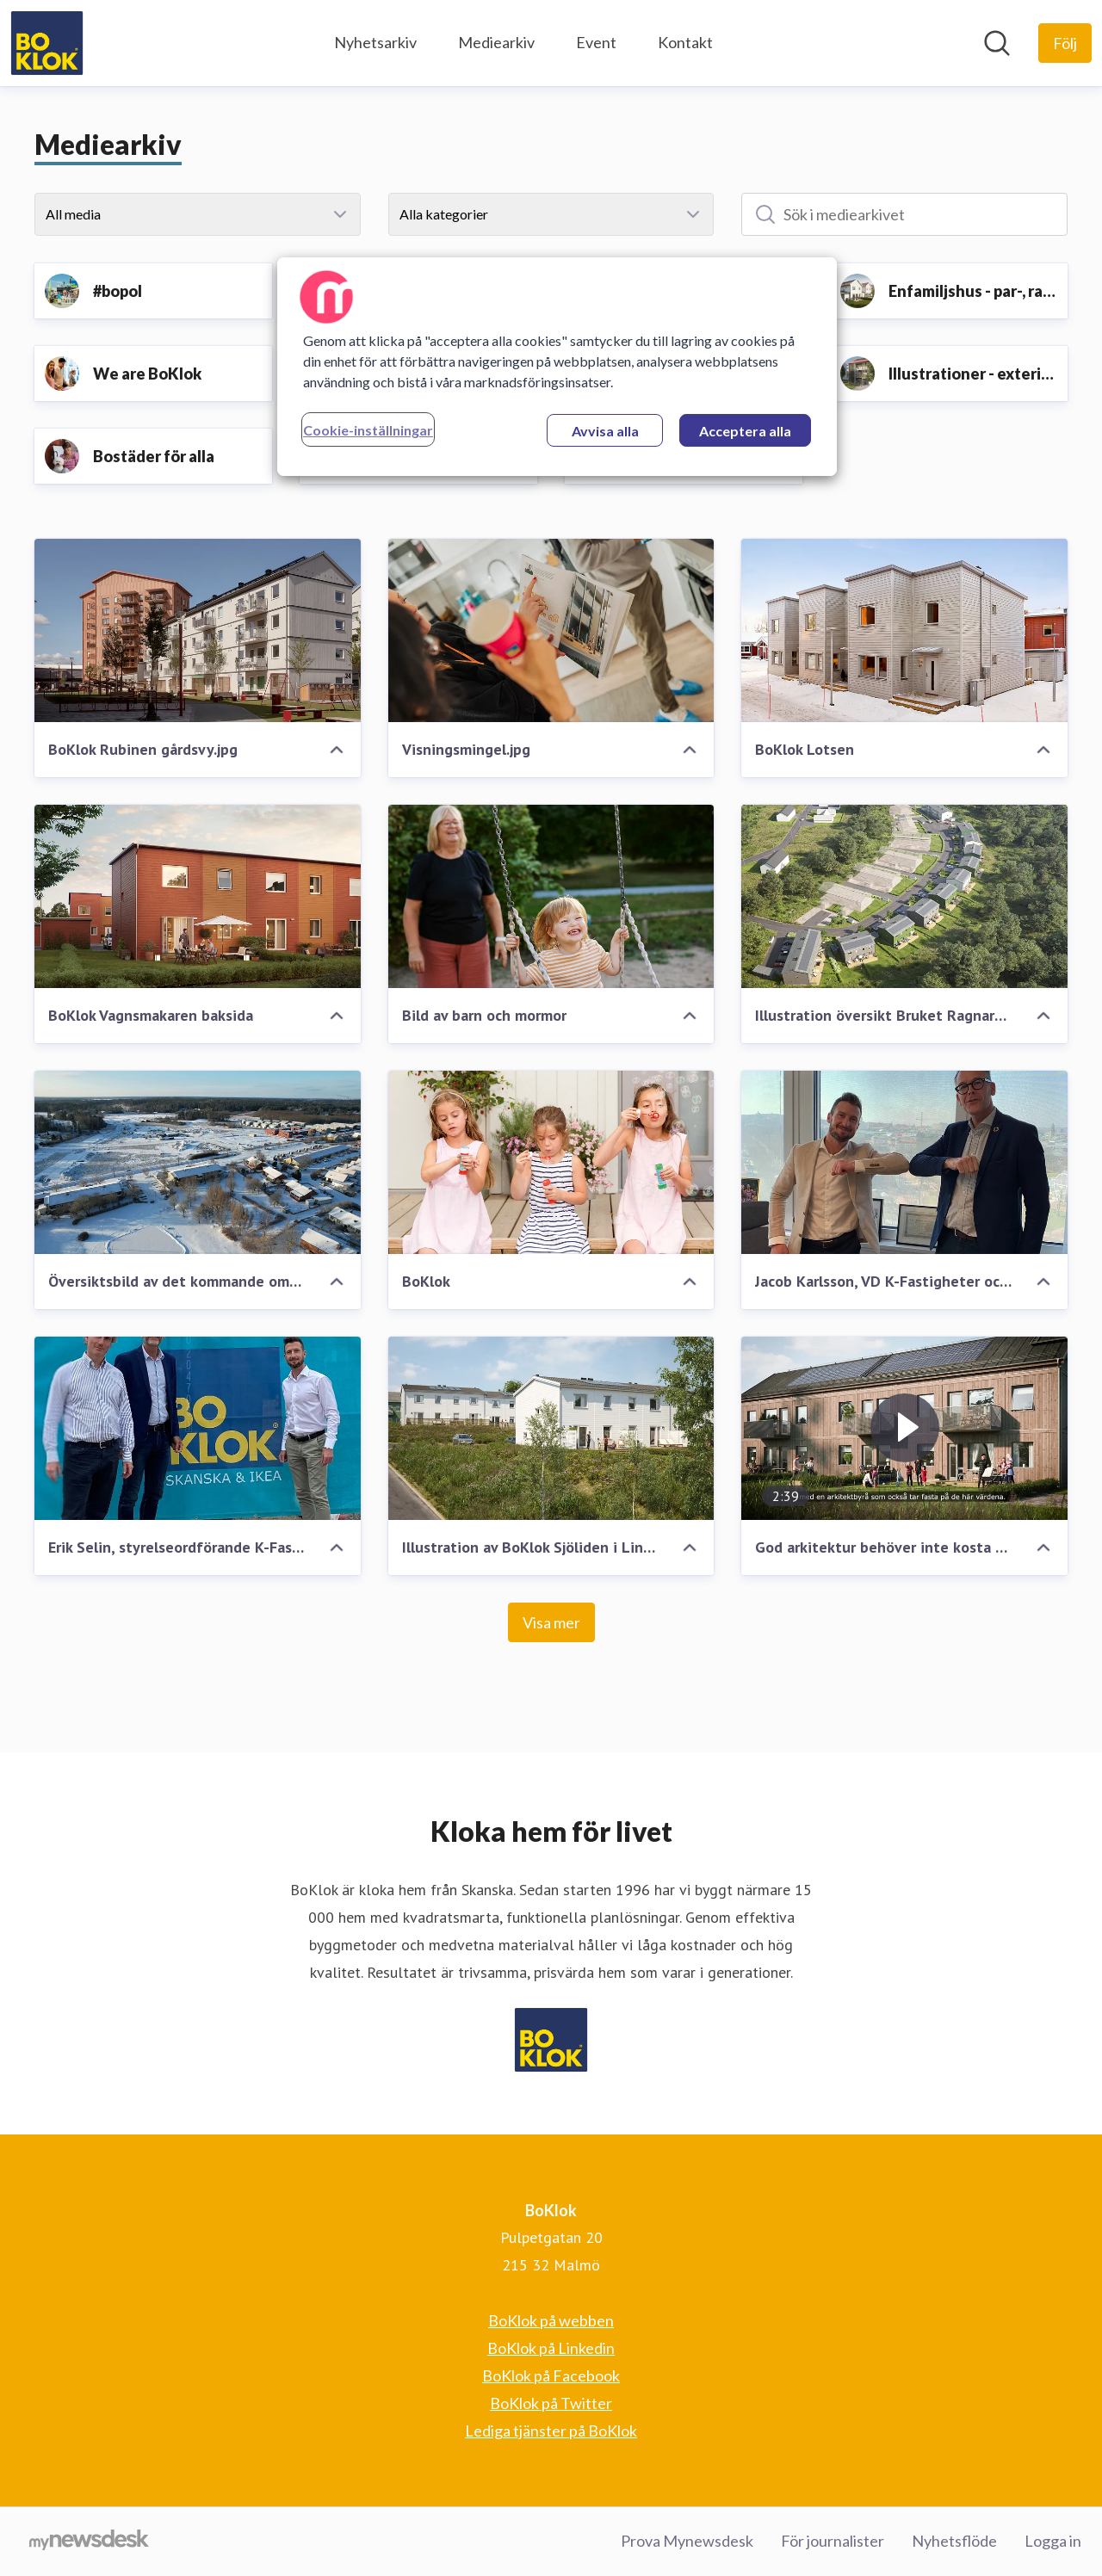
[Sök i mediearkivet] (904, 214)
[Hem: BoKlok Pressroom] (47, 43)
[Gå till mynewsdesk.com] (89, 2541)
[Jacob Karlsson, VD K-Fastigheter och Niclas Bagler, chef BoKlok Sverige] (904, 1162)
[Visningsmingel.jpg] (551, 630)
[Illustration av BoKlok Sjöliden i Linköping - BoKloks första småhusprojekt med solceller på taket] (551, 1428)
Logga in (1053, 2540)
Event (596, 42)
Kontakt (685, 42)
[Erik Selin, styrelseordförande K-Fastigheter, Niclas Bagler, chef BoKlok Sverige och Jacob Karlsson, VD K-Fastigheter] (197, 1428)
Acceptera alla (745, 431)
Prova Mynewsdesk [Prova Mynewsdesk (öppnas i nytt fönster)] (687, 2540)
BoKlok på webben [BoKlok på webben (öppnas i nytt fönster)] (551, 2320)
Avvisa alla (605, 431)
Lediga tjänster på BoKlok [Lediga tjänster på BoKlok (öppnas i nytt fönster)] (551, 2430)
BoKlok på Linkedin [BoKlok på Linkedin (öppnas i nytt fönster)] (551, 2347)
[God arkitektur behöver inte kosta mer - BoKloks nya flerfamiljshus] (904, 1428)
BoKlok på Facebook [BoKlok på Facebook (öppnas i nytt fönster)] (551, 2375)
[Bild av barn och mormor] (551, 896)
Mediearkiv (496, 42)
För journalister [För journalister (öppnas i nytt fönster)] (832, 2540)
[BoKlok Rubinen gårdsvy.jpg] (197, 630)
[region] (557, 366)
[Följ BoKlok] (1065, 43)
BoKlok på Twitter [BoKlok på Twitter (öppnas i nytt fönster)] (551, 2403)
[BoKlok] (551, 1162)
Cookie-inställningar (368, 430)
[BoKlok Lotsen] (904, 630)
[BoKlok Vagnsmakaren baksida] (197, 896)
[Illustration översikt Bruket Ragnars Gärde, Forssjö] (904, 896)
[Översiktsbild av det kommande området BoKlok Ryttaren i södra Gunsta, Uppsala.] (197, 1162)
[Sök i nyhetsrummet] (997, 43)
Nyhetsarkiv (375, 42)
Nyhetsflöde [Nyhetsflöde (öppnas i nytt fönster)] (954, 2540)
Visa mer (551, 1622)
